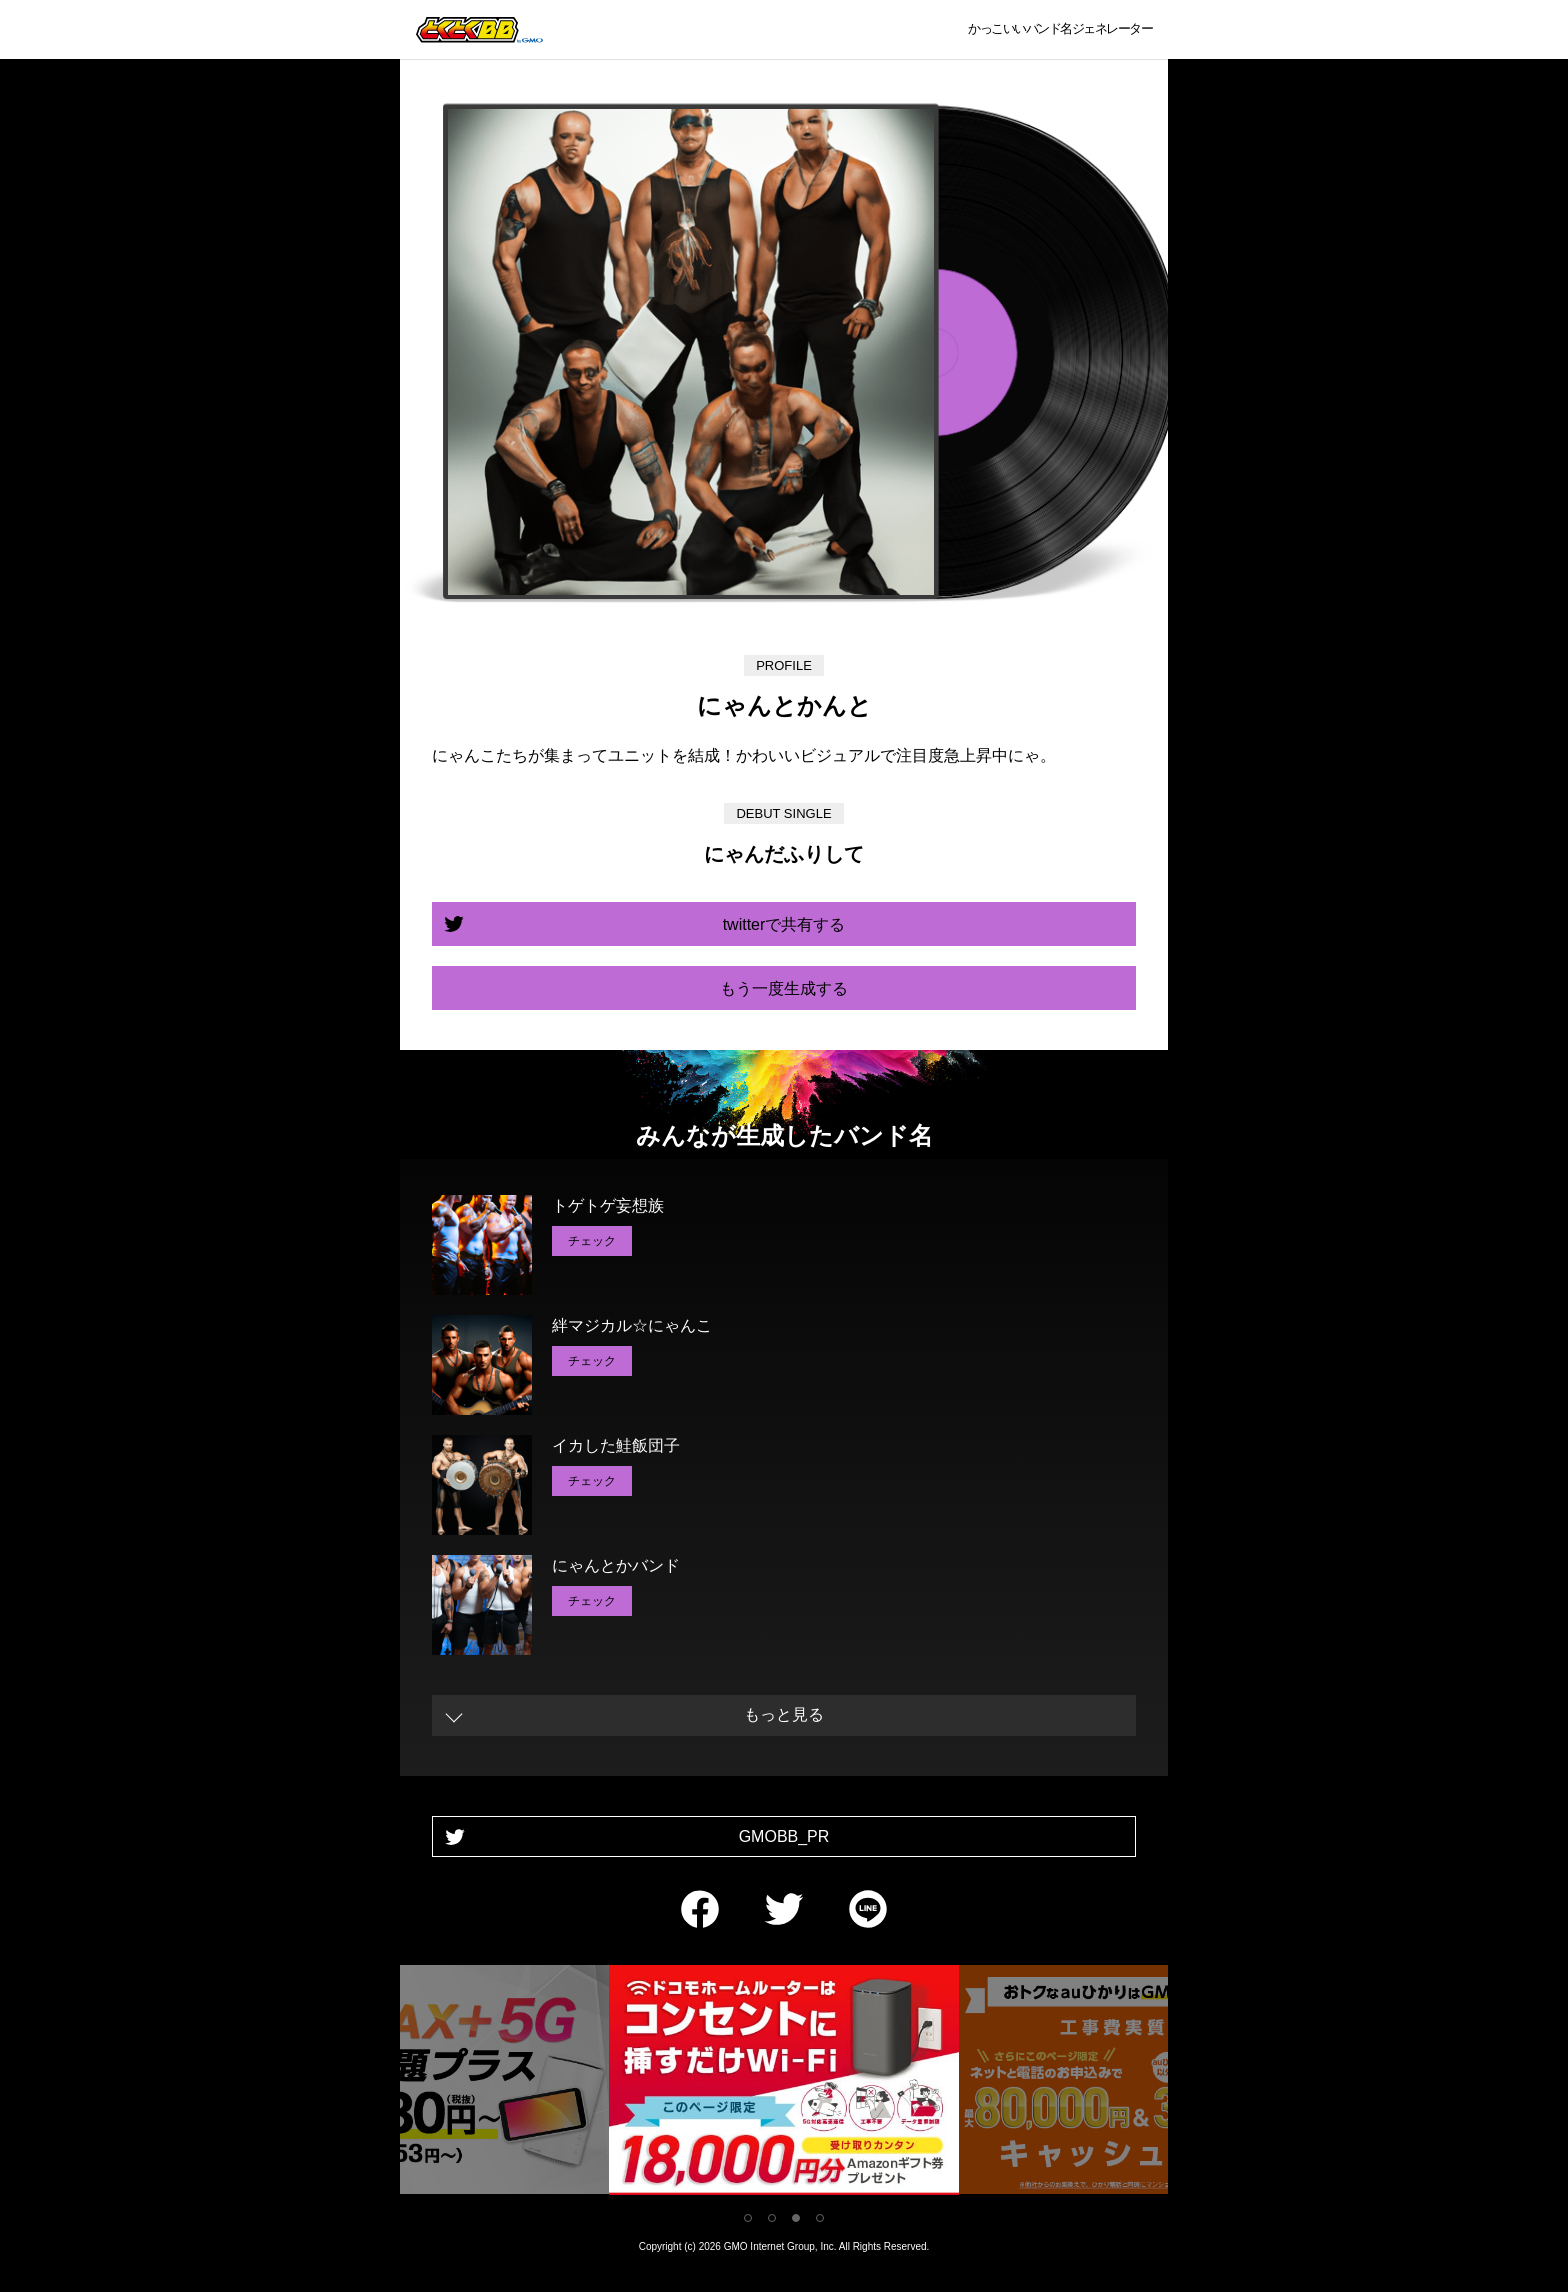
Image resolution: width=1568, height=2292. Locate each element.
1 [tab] (748, 2218)
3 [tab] (796, 2218)
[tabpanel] (784, 2083)
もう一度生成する (784, 988)
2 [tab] (772, 2218)
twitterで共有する (784, 924)
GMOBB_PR (784, 1836)
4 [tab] (820, 2218)
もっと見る (784, 1714)
